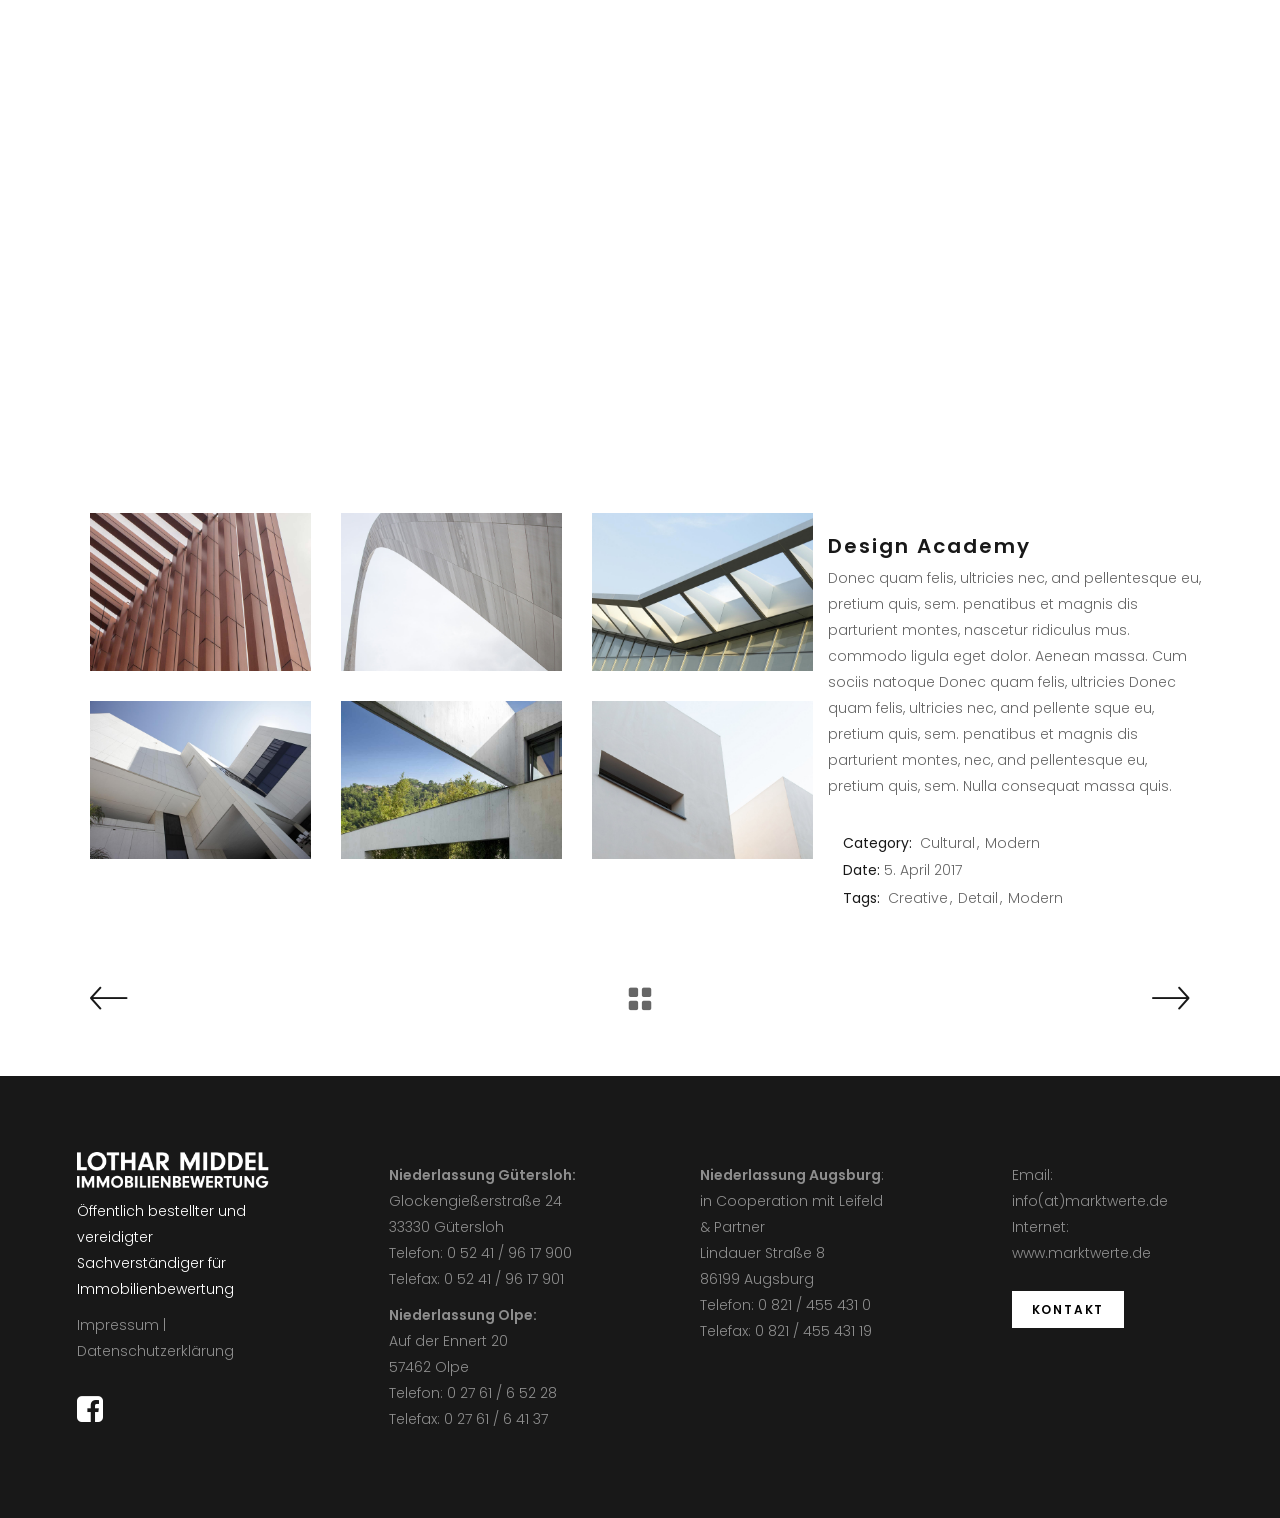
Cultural (947, 843)
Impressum (118, 1325)
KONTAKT (1068, 1309)
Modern (1012, 843)
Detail (978, 898)
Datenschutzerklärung (155, 1351)
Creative (918, 898)
